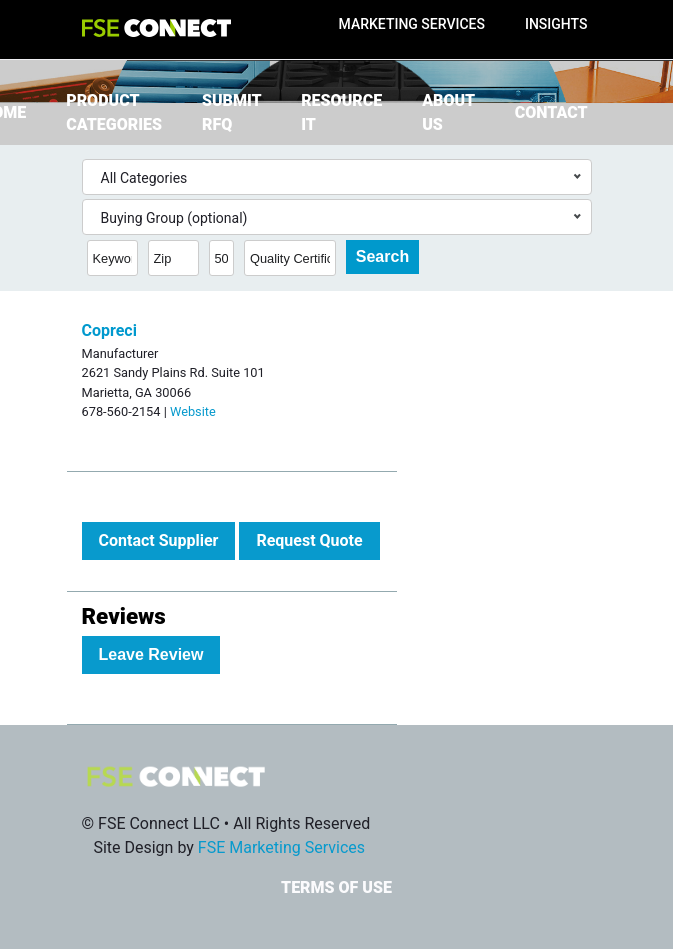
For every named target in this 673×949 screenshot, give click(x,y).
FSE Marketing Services (281, 847)
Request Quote (309, 540)
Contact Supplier (159, 540)
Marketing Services (412, 24)
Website (193, 411)
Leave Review (151, 654)
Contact (551, 112)
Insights (556, 24)
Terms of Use (336, 887)
